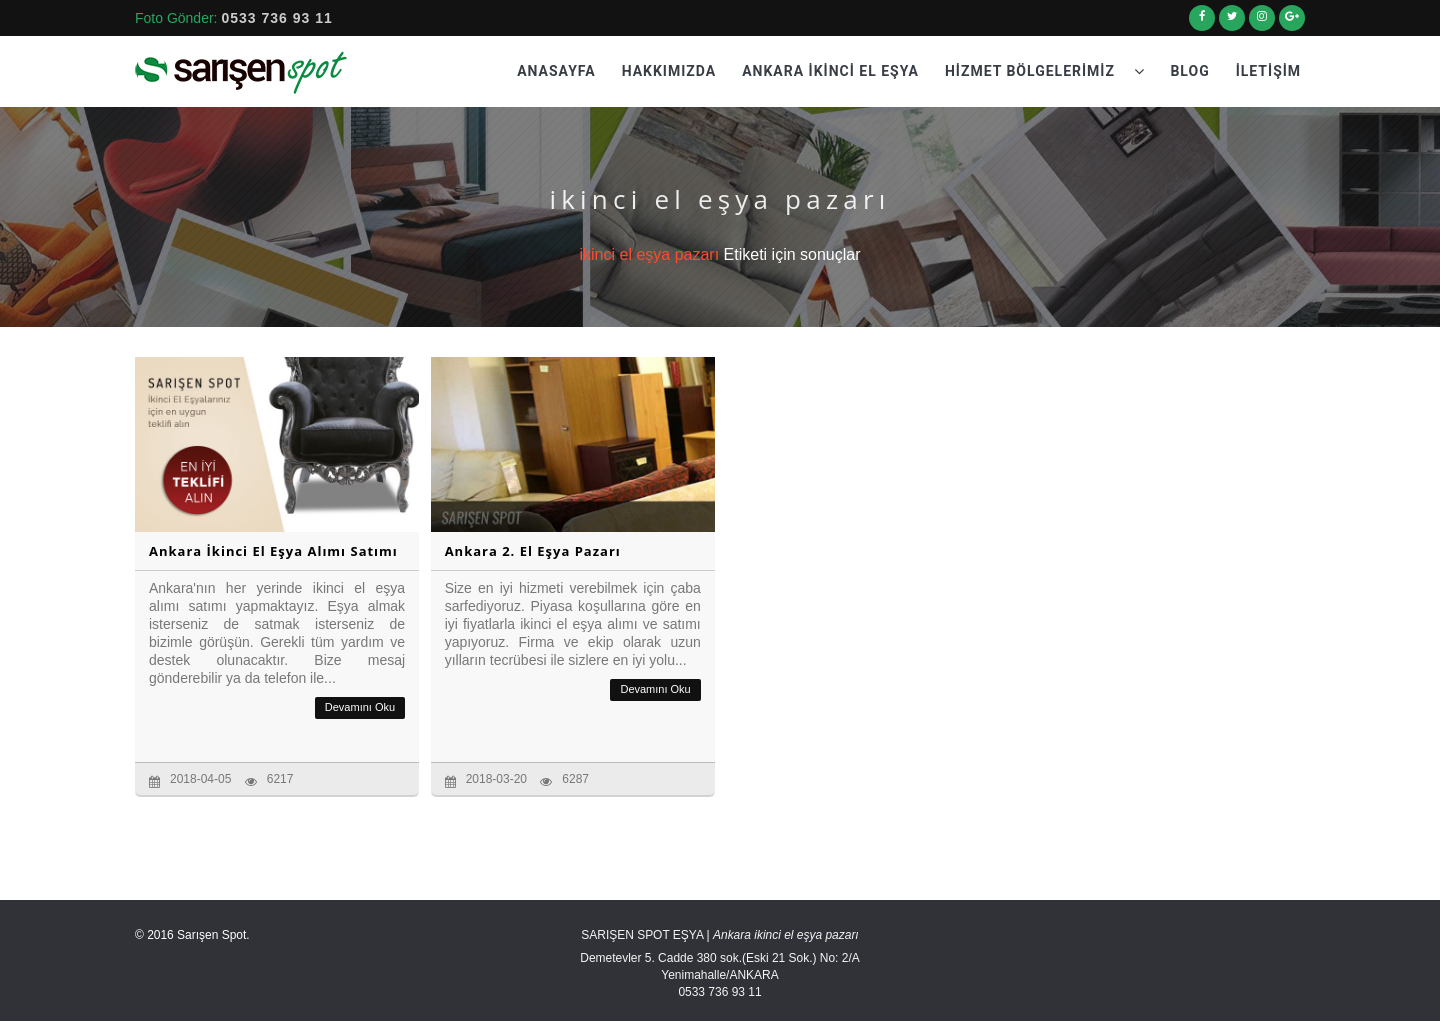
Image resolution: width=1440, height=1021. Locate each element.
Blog (1189, 71)
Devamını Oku (360, 707)
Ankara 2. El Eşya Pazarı (533, 551)
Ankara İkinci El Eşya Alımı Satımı (273, 551)
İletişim (1268, 71)
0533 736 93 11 (276, 18)
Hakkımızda (669, 71)
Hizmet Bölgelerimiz (1045, 71)
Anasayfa (556, 71)
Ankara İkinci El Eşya (830, 71)
